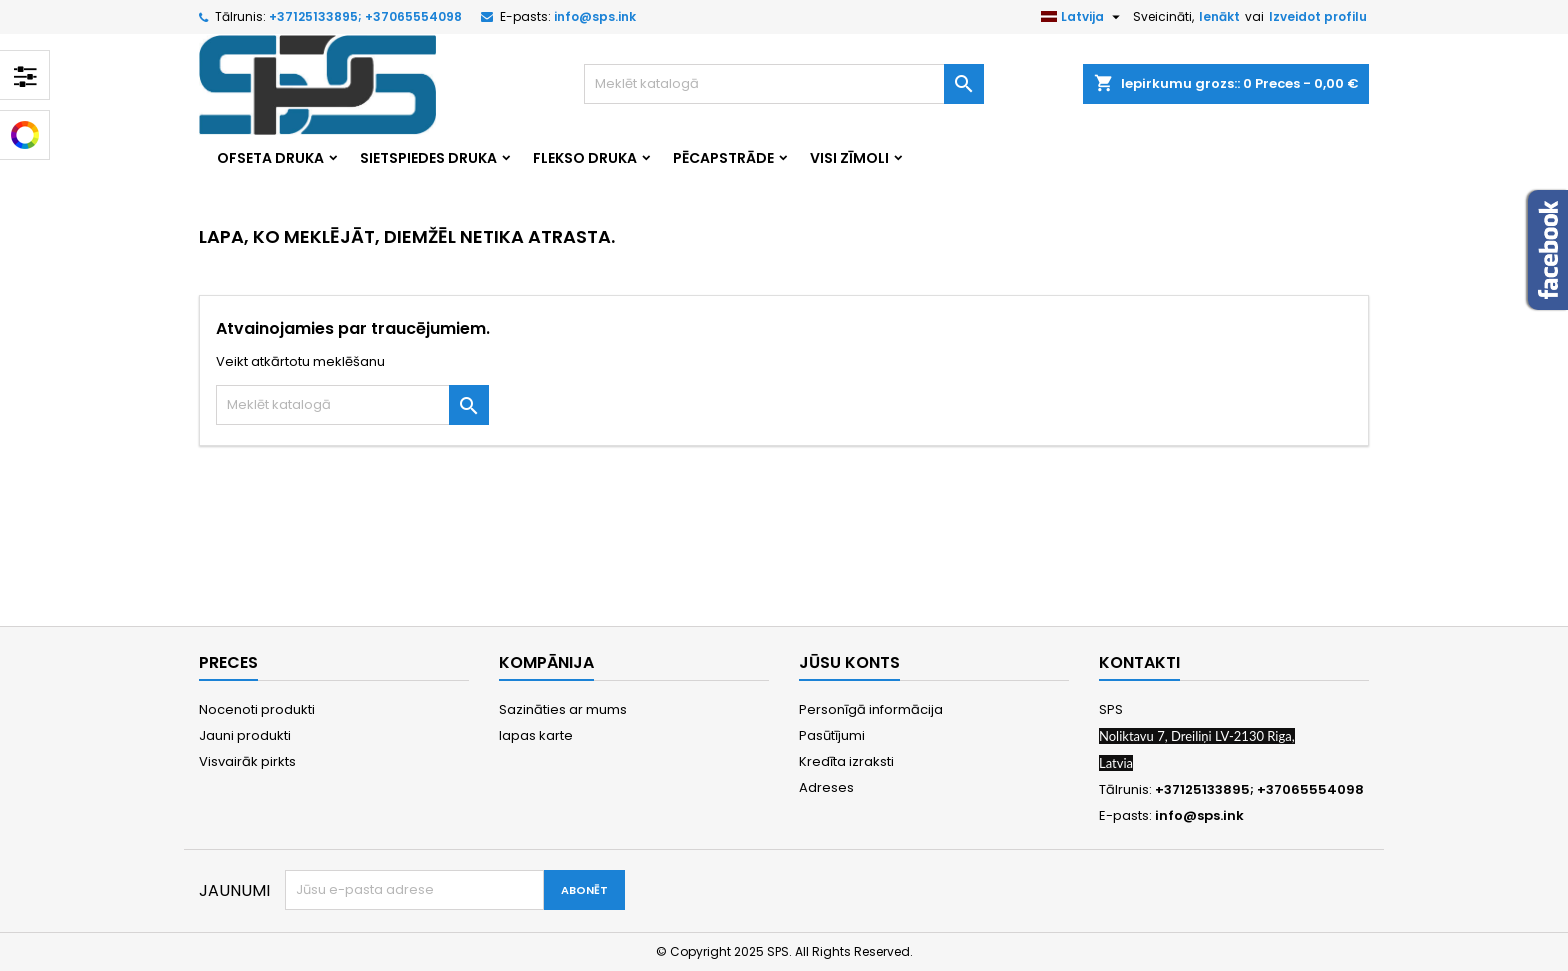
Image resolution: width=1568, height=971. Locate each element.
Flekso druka (585, 158)
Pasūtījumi (832, 735)
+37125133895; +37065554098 (365, 16)
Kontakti (1139, 662)
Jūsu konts (849, 662)
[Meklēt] (784, 84)
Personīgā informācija (871, 709)
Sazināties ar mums (563, 709)
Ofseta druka (270, 158)
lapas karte (536, 735)
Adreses (826, 787)
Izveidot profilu (1318, 16)
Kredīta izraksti (846, 761)
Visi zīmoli (849, 158)
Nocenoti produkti (257, 709)
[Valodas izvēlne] (1083, 17)
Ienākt (1219, 16)
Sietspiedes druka (428, 158)
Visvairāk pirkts (247, 761)
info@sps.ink (595, 16)
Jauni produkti (245, 735)
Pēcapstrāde (723, 158)
